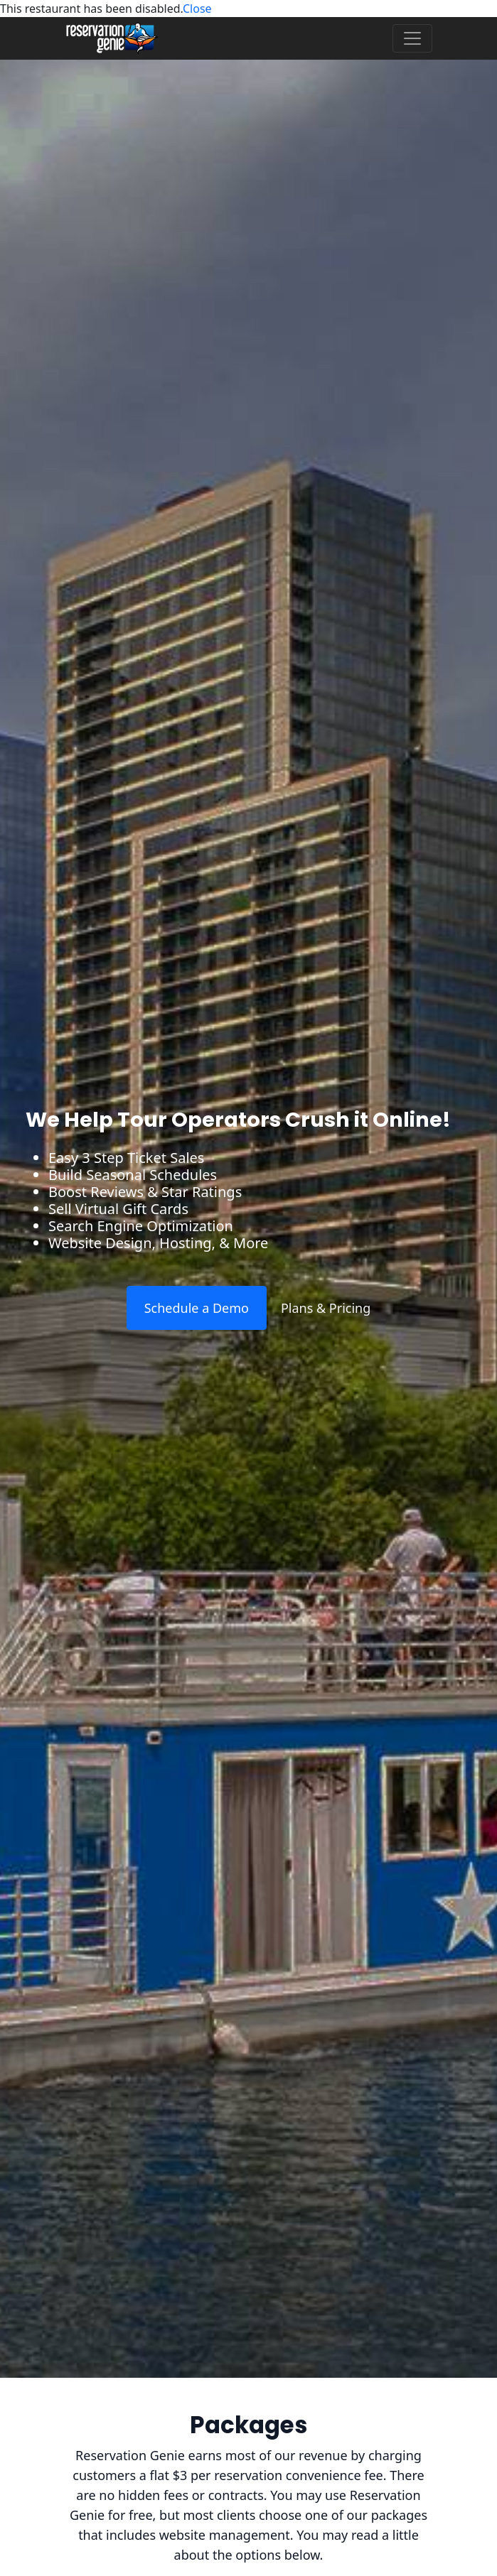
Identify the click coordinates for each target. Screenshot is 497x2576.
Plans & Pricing (325, 1307)
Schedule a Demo (196, 1307)
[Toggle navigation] (412, 38)
